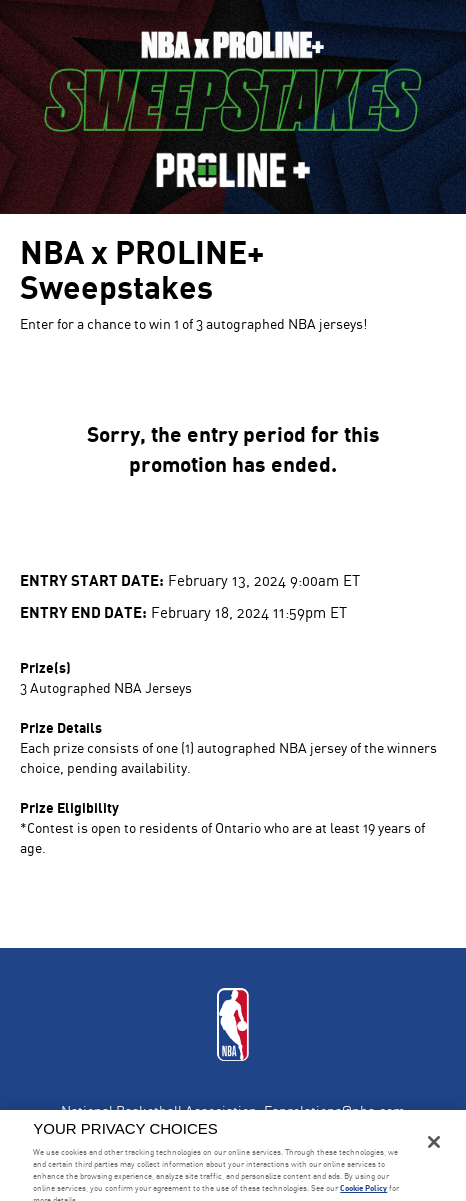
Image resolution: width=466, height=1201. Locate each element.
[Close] (434, 1142)
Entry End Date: (83, 611)
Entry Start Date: (92, 579)
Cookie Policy (363, 1188)
